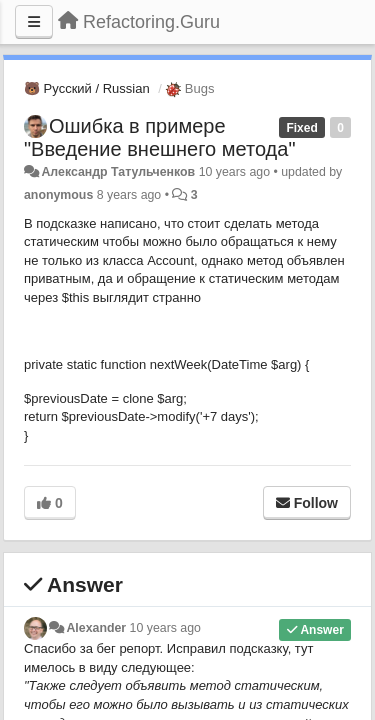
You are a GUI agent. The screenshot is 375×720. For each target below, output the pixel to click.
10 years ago (165, 628)
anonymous (58, 195)
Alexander (96, 628)
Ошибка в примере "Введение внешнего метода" (159, 137)
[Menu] (34, 22)
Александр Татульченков (118, 172)
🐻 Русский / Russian (87, 88)
